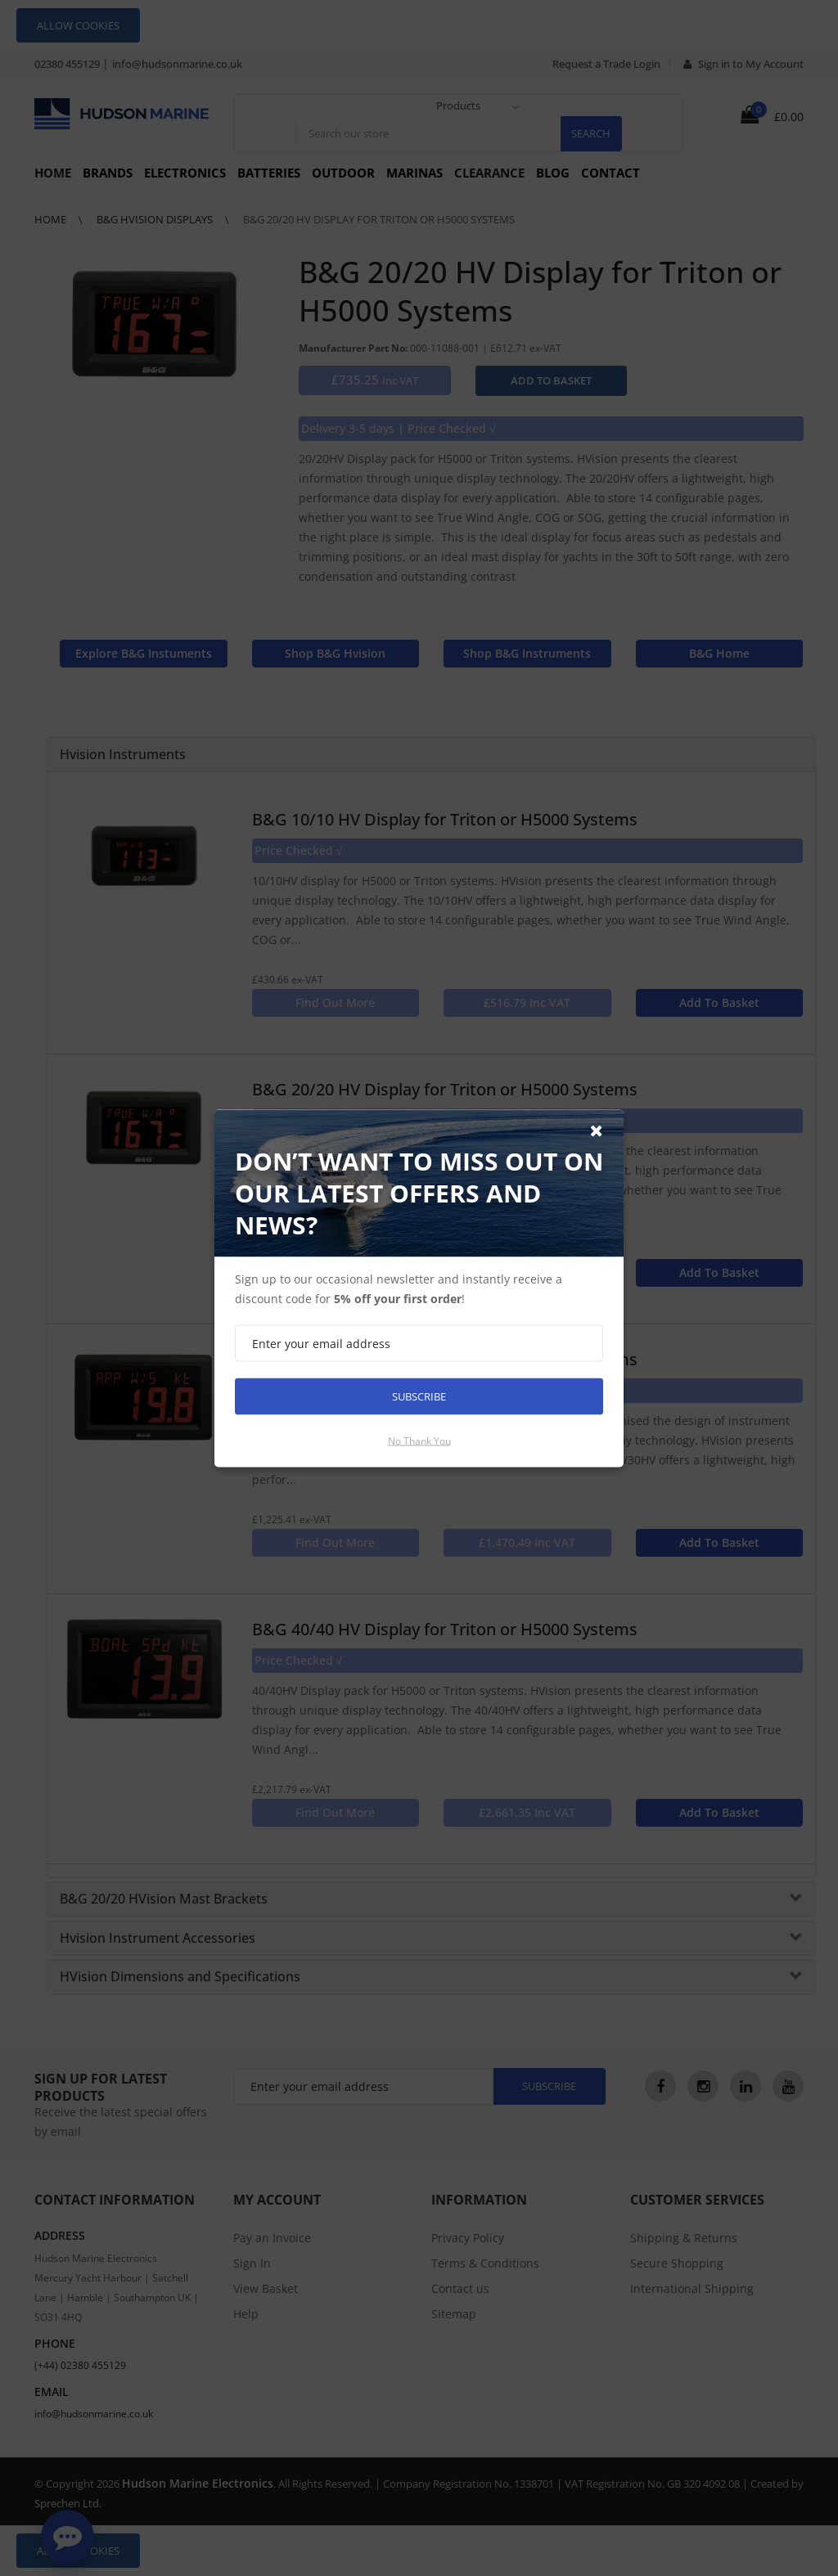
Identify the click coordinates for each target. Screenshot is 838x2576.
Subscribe (419, 1395)
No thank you (419, 1440)
